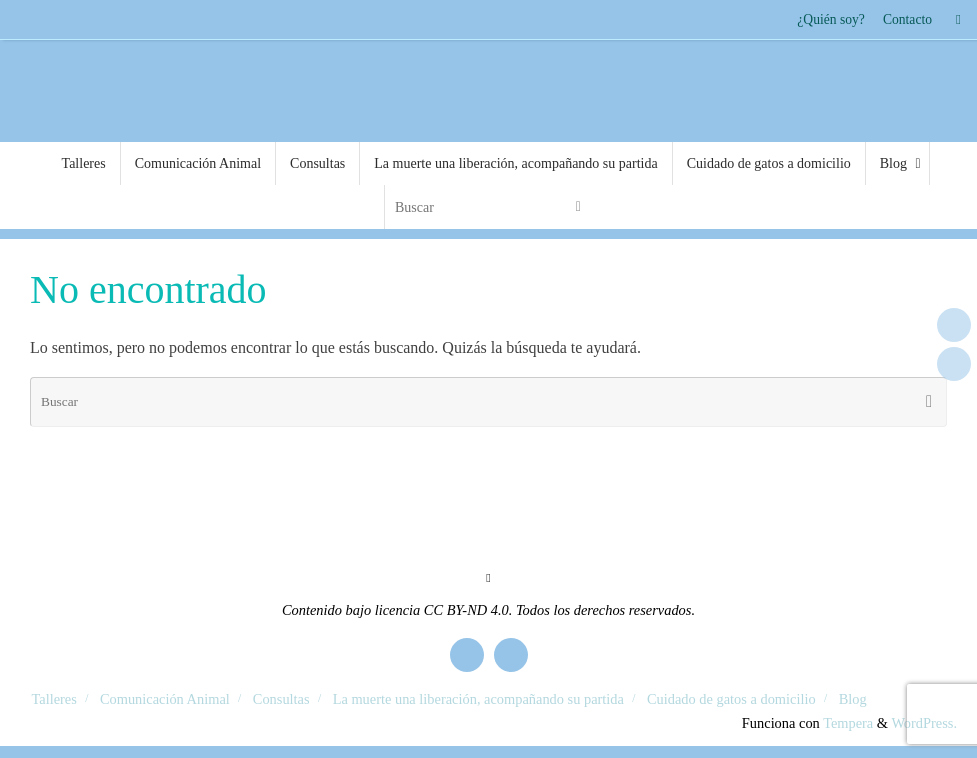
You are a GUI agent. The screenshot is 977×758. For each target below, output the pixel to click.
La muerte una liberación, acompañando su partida (478, 699)
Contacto (907, 19)
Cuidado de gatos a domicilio (731, 699)
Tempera (848, 723)
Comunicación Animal (165, 699)
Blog (853, 699)
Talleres (54, 699)
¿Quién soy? (831, 19)
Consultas (281, 699)
